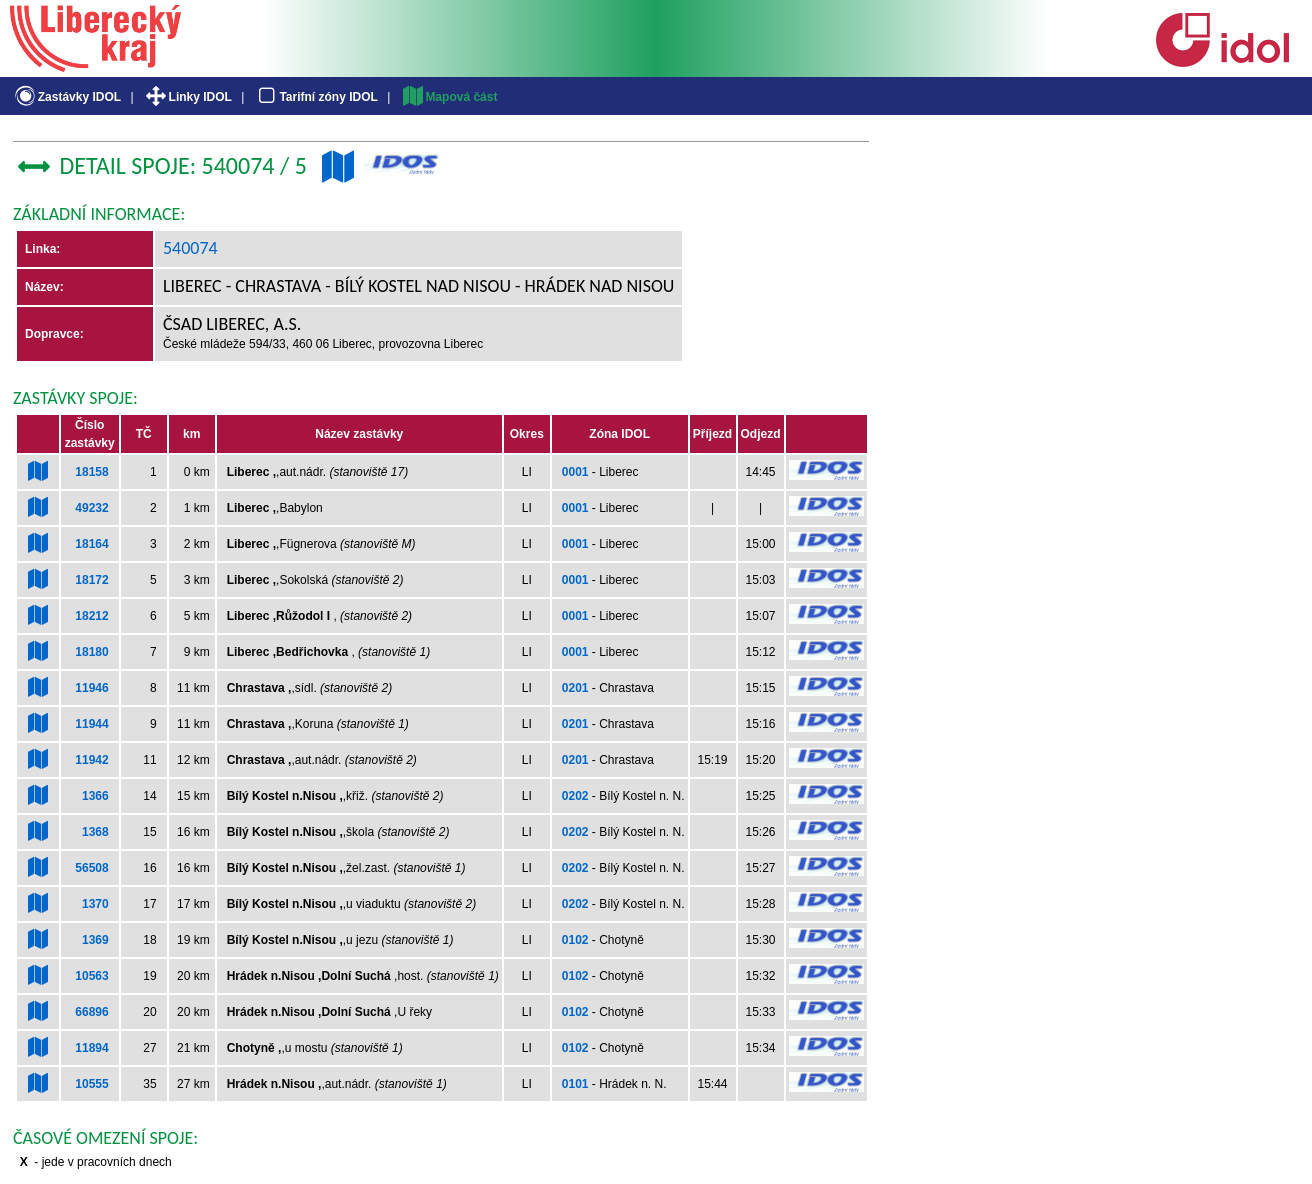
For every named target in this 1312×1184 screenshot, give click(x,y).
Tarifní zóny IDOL (316, 97)
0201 (575, 688)
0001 (575, 472)
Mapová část (449, 97)
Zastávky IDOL (66, 97)
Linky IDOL (187, 97)
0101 (575, 1084)
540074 (190, 248)
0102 (575, 940)
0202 (575, 796)
